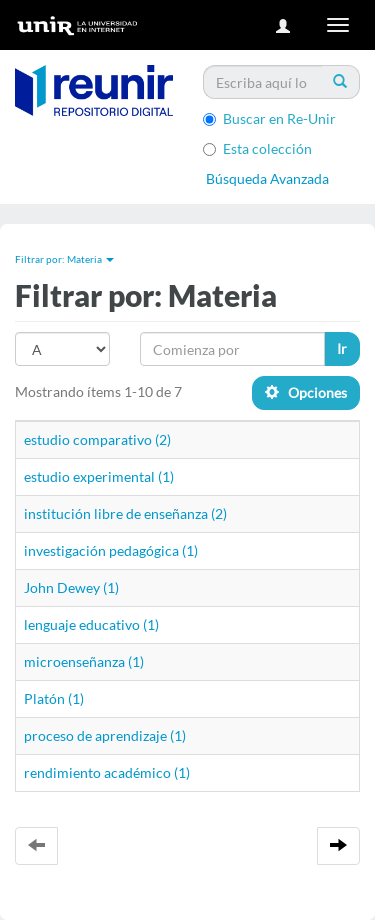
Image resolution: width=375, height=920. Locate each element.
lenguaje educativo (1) (91, 624)
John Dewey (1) (71, 587)
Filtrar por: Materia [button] (64, 259)
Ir (342, 348)
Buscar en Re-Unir (269, 118)
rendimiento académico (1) (107, 772)
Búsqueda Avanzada (267, 178)
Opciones (306, 392)
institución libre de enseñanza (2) (125, 513)
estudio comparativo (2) (97, 439)
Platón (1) (54, 698)
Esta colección (257, 148)
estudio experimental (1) (99, 476)
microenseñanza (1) (84, 661)
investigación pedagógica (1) (111, 550)
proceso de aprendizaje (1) (105, 735)
